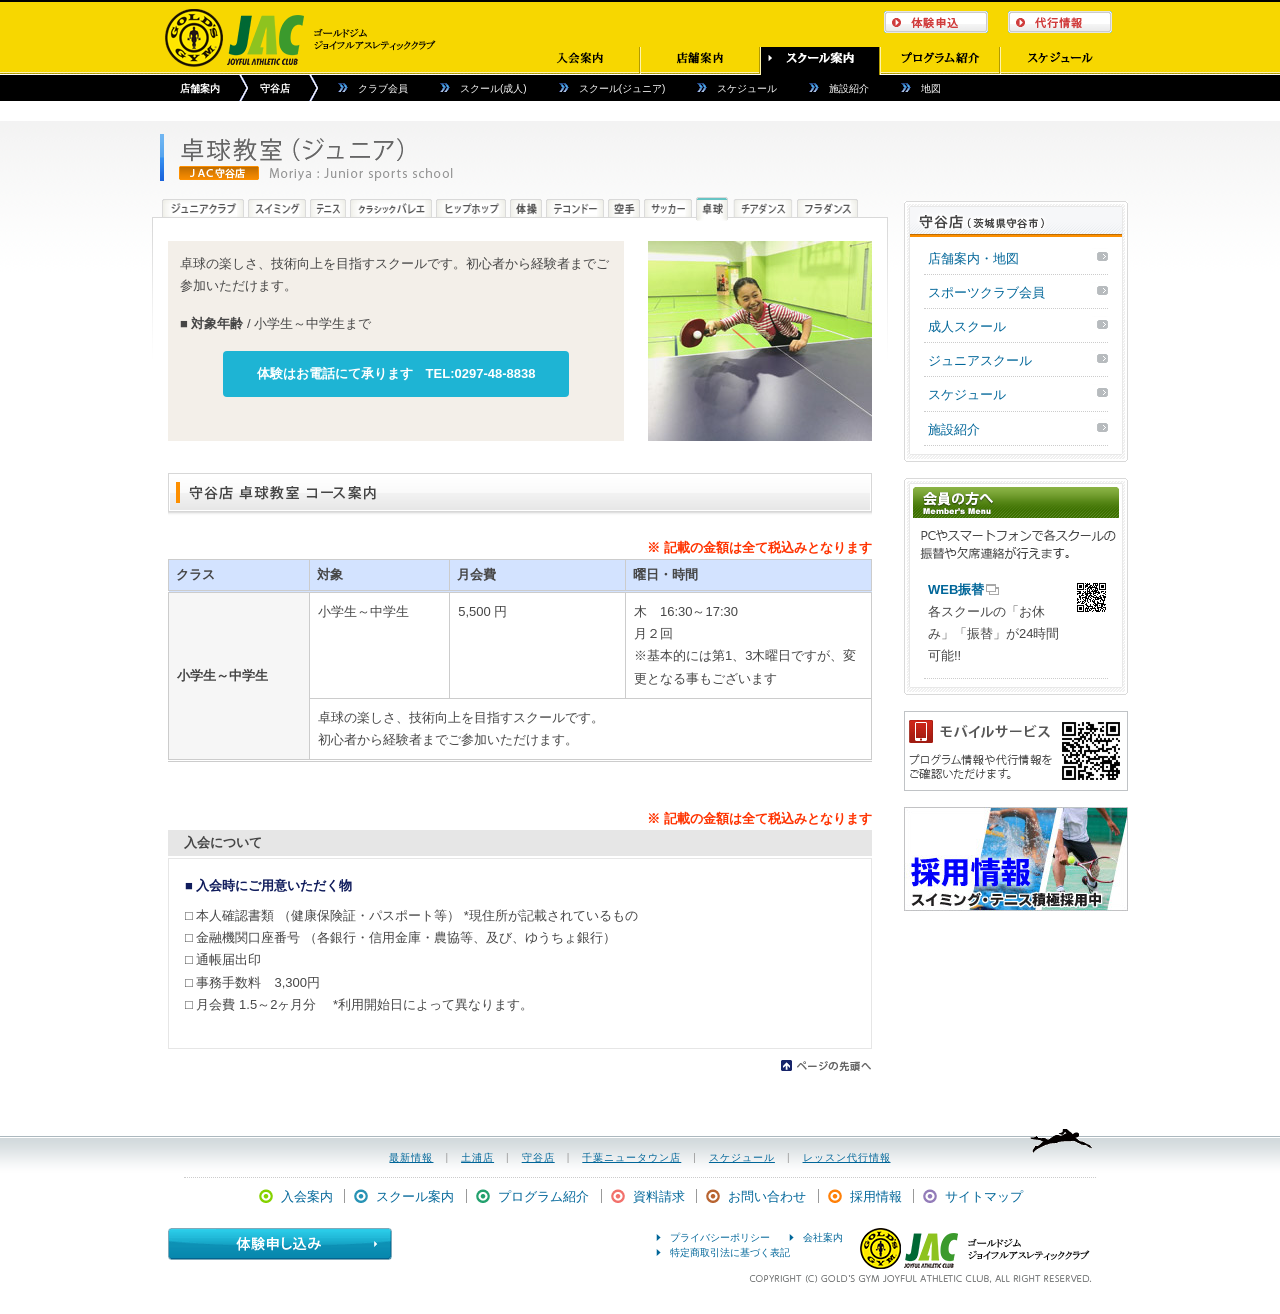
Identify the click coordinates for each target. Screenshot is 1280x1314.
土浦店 (477, 1157)
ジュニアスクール (980, 360)
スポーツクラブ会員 (986, 292)
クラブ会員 (383, 88)
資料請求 (659, 1196)
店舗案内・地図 (973, 258)
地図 (931, 88)
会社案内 (823, 1237)
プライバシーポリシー (720, 1237)
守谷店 (275, 88)
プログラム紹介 (543, 1196)
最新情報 (411, 1157)
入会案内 (307, 1196)
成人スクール (967, 326)
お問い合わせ (767, 1196)
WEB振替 (956, 589)
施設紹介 (849, 88)
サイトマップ (984, 1196)
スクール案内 (415, 1196)
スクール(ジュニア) (622, 88)
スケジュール (747, 88)
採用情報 (876, 1196)
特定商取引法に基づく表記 (730, 1252)
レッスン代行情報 (847, 1157)
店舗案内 (200, 88)
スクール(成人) (493, 88)
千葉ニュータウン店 (631, 1157)
